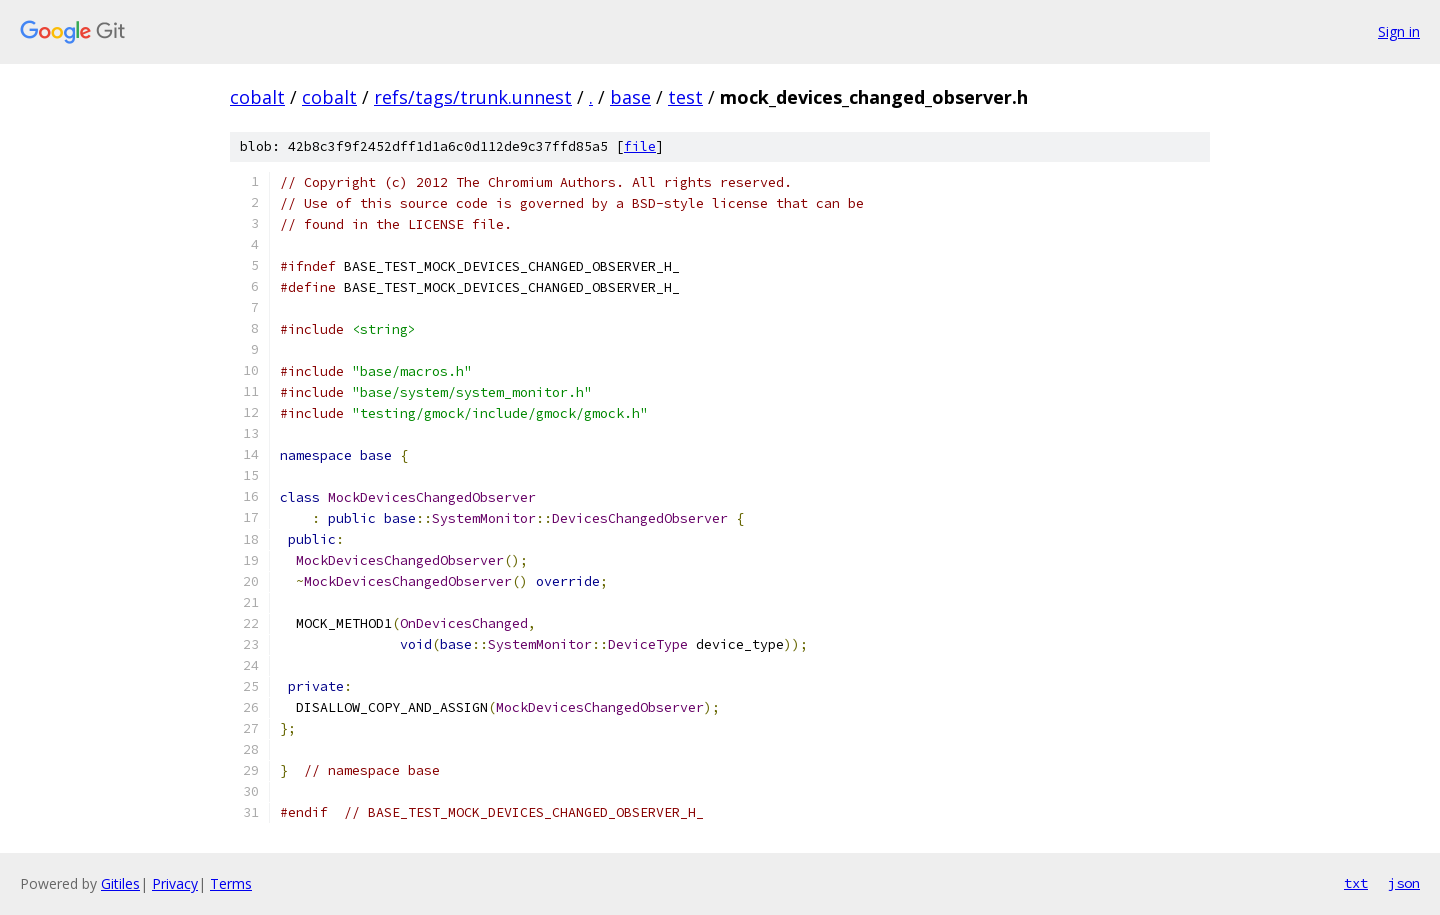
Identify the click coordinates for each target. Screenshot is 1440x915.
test (685, 97)
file (640, 146)
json (1404, 883)
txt (1356, 883)
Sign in (1399, 31)
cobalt (257, 97)
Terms (231, 883)
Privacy (175, 883)
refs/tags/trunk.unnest (473, 97)
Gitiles (120, 883)
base (630, 97)
